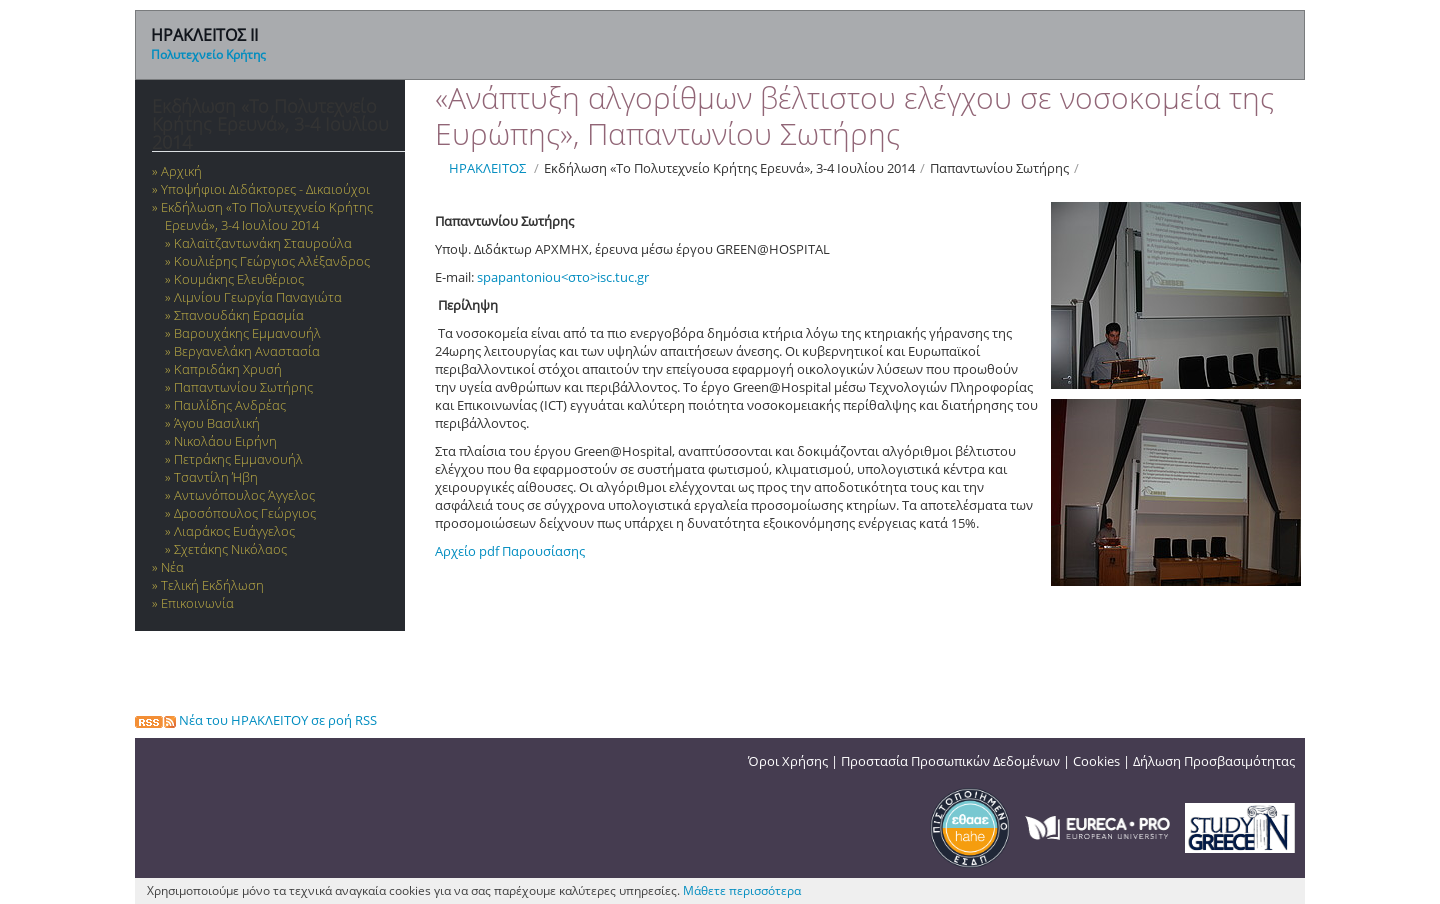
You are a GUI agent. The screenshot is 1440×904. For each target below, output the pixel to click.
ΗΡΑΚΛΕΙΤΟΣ (487, 168)
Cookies (1096, 761)
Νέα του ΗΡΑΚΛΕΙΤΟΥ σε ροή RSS (256, 720)
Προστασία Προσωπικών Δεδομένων (950, 761)
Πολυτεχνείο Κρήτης (208, 54)
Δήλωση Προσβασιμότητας (1214, 761)
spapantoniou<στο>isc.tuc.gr (563, 277)
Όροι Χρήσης (788, 761)
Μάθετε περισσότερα (742, 890)
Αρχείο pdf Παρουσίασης (510, 551)
